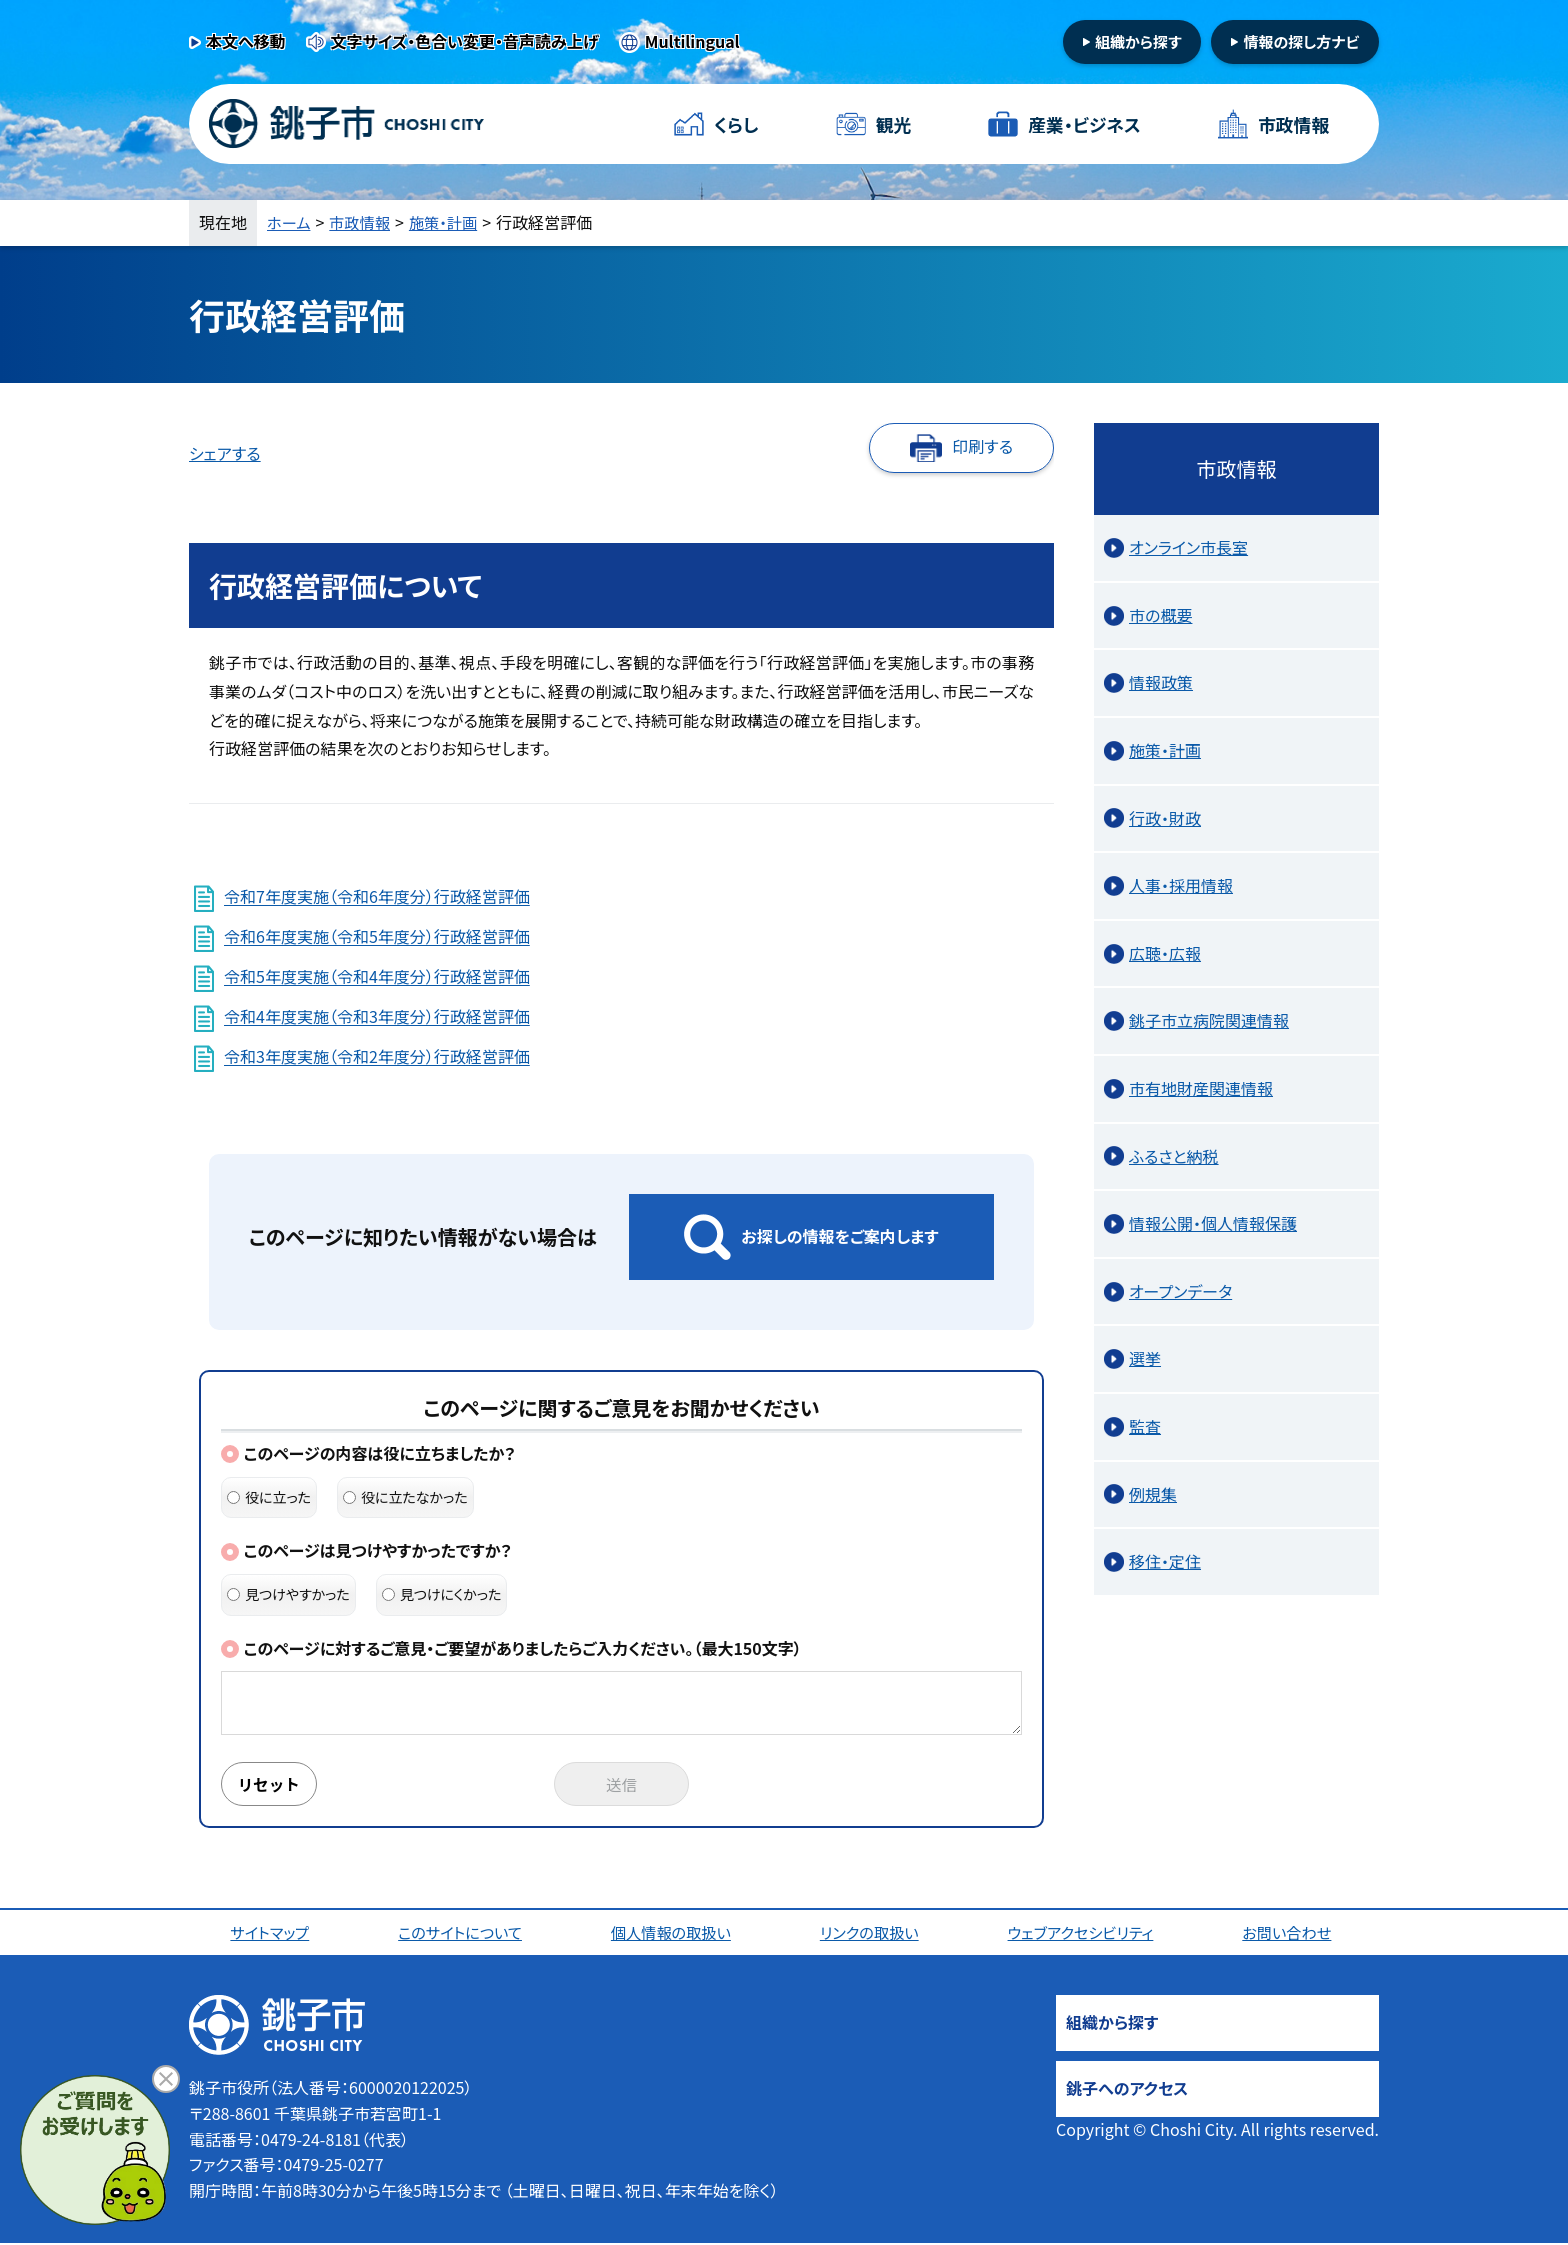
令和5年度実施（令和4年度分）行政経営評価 (377, 977)
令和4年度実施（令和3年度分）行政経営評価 (377, 1017)
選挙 (1145, 1358)
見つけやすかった (288, 1594)
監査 (1145, 1426)
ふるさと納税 (1174, 1156)
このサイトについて (462, 1934)
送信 (622, 1785)
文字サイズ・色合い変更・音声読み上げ (465, 41)
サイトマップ (271, 1934)
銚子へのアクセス (1127, 2090)
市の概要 (1160, 615)
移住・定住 (1165, 1561)
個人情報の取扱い (673, 1934)
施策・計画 (451, 222)
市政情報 (1293, 124)
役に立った (269, 1497)
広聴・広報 (1165, 953)
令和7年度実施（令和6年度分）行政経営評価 (377, 897)
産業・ (1084, 124)
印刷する (982, 446)
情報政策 (1161, 682)
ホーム (290, 222)
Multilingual (692, 41)
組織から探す (1138, 41)
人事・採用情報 (1181, 885)
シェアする (225, 453)
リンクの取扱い (872, 1934)
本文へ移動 (246, 41)
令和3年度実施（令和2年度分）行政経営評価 (377, 1057)
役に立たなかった (405, 1497)
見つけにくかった (442, 1594)
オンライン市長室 (1188, 547)
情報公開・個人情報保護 (1213, 1223)
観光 (893, 124)
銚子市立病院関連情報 (1209, 1020)
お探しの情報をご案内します (839, 1236)
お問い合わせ (1291, 1934)
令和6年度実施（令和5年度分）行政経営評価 (377, 937)
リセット (271, 1785)
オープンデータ (1180, 1291)
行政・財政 (1165, 818)
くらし (736, 124)
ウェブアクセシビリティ (1084, 1934)
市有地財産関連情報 (1201, 1088)
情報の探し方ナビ (1301, 41)
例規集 (1153, 1494)
